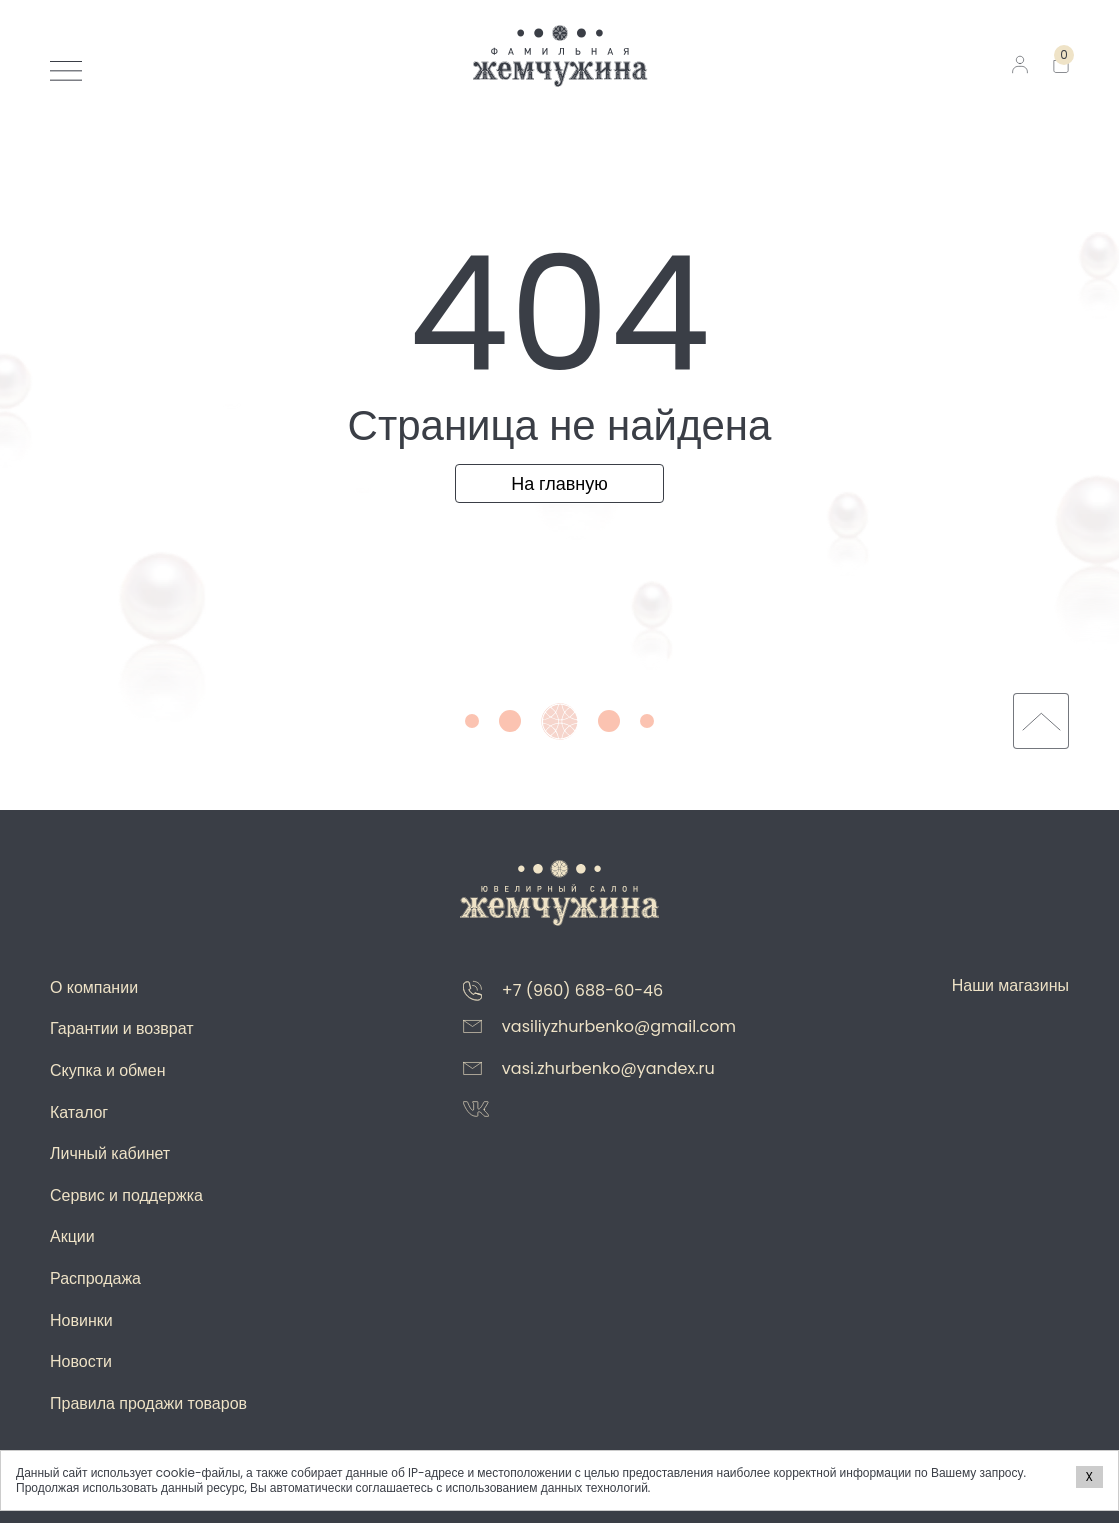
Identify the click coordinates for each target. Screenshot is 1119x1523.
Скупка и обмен (108, 1070)
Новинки (81, 1320)
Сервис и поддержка (126, 1195)
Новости (81, 1361)
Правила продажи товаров (148, 1403)
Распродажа (95, 1278)
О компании (94, 987)
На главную (559, 483)
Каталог (79, 1112)
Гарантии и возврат (122, 1028)
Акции (72, 1236)
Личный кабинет (110, 1153)
